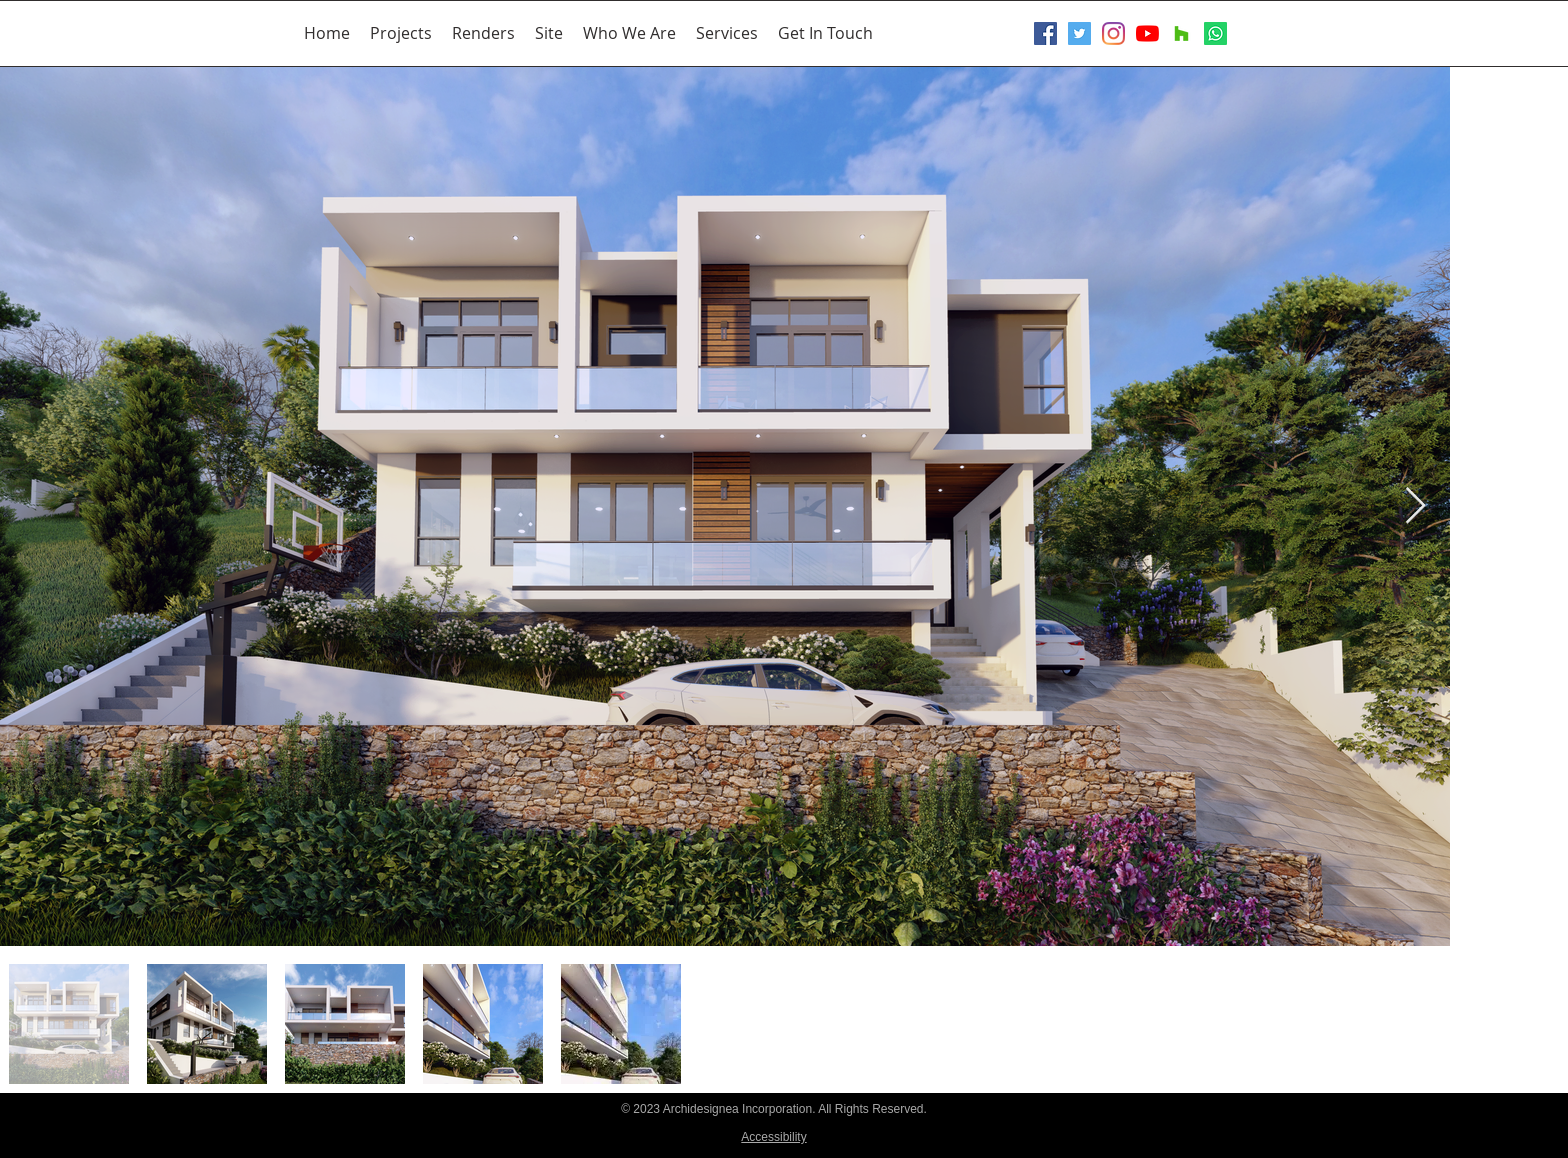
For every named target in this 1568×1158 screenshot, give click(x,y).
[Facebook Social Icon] (1045, 33)
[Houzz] (1181, 33)
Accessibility (773, 1137)
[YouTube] (1147, 33)
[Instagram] (1113, 33)
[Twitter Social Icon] (1079, 33)
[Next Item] (1415, 506)
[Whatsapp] (1215, 33)
